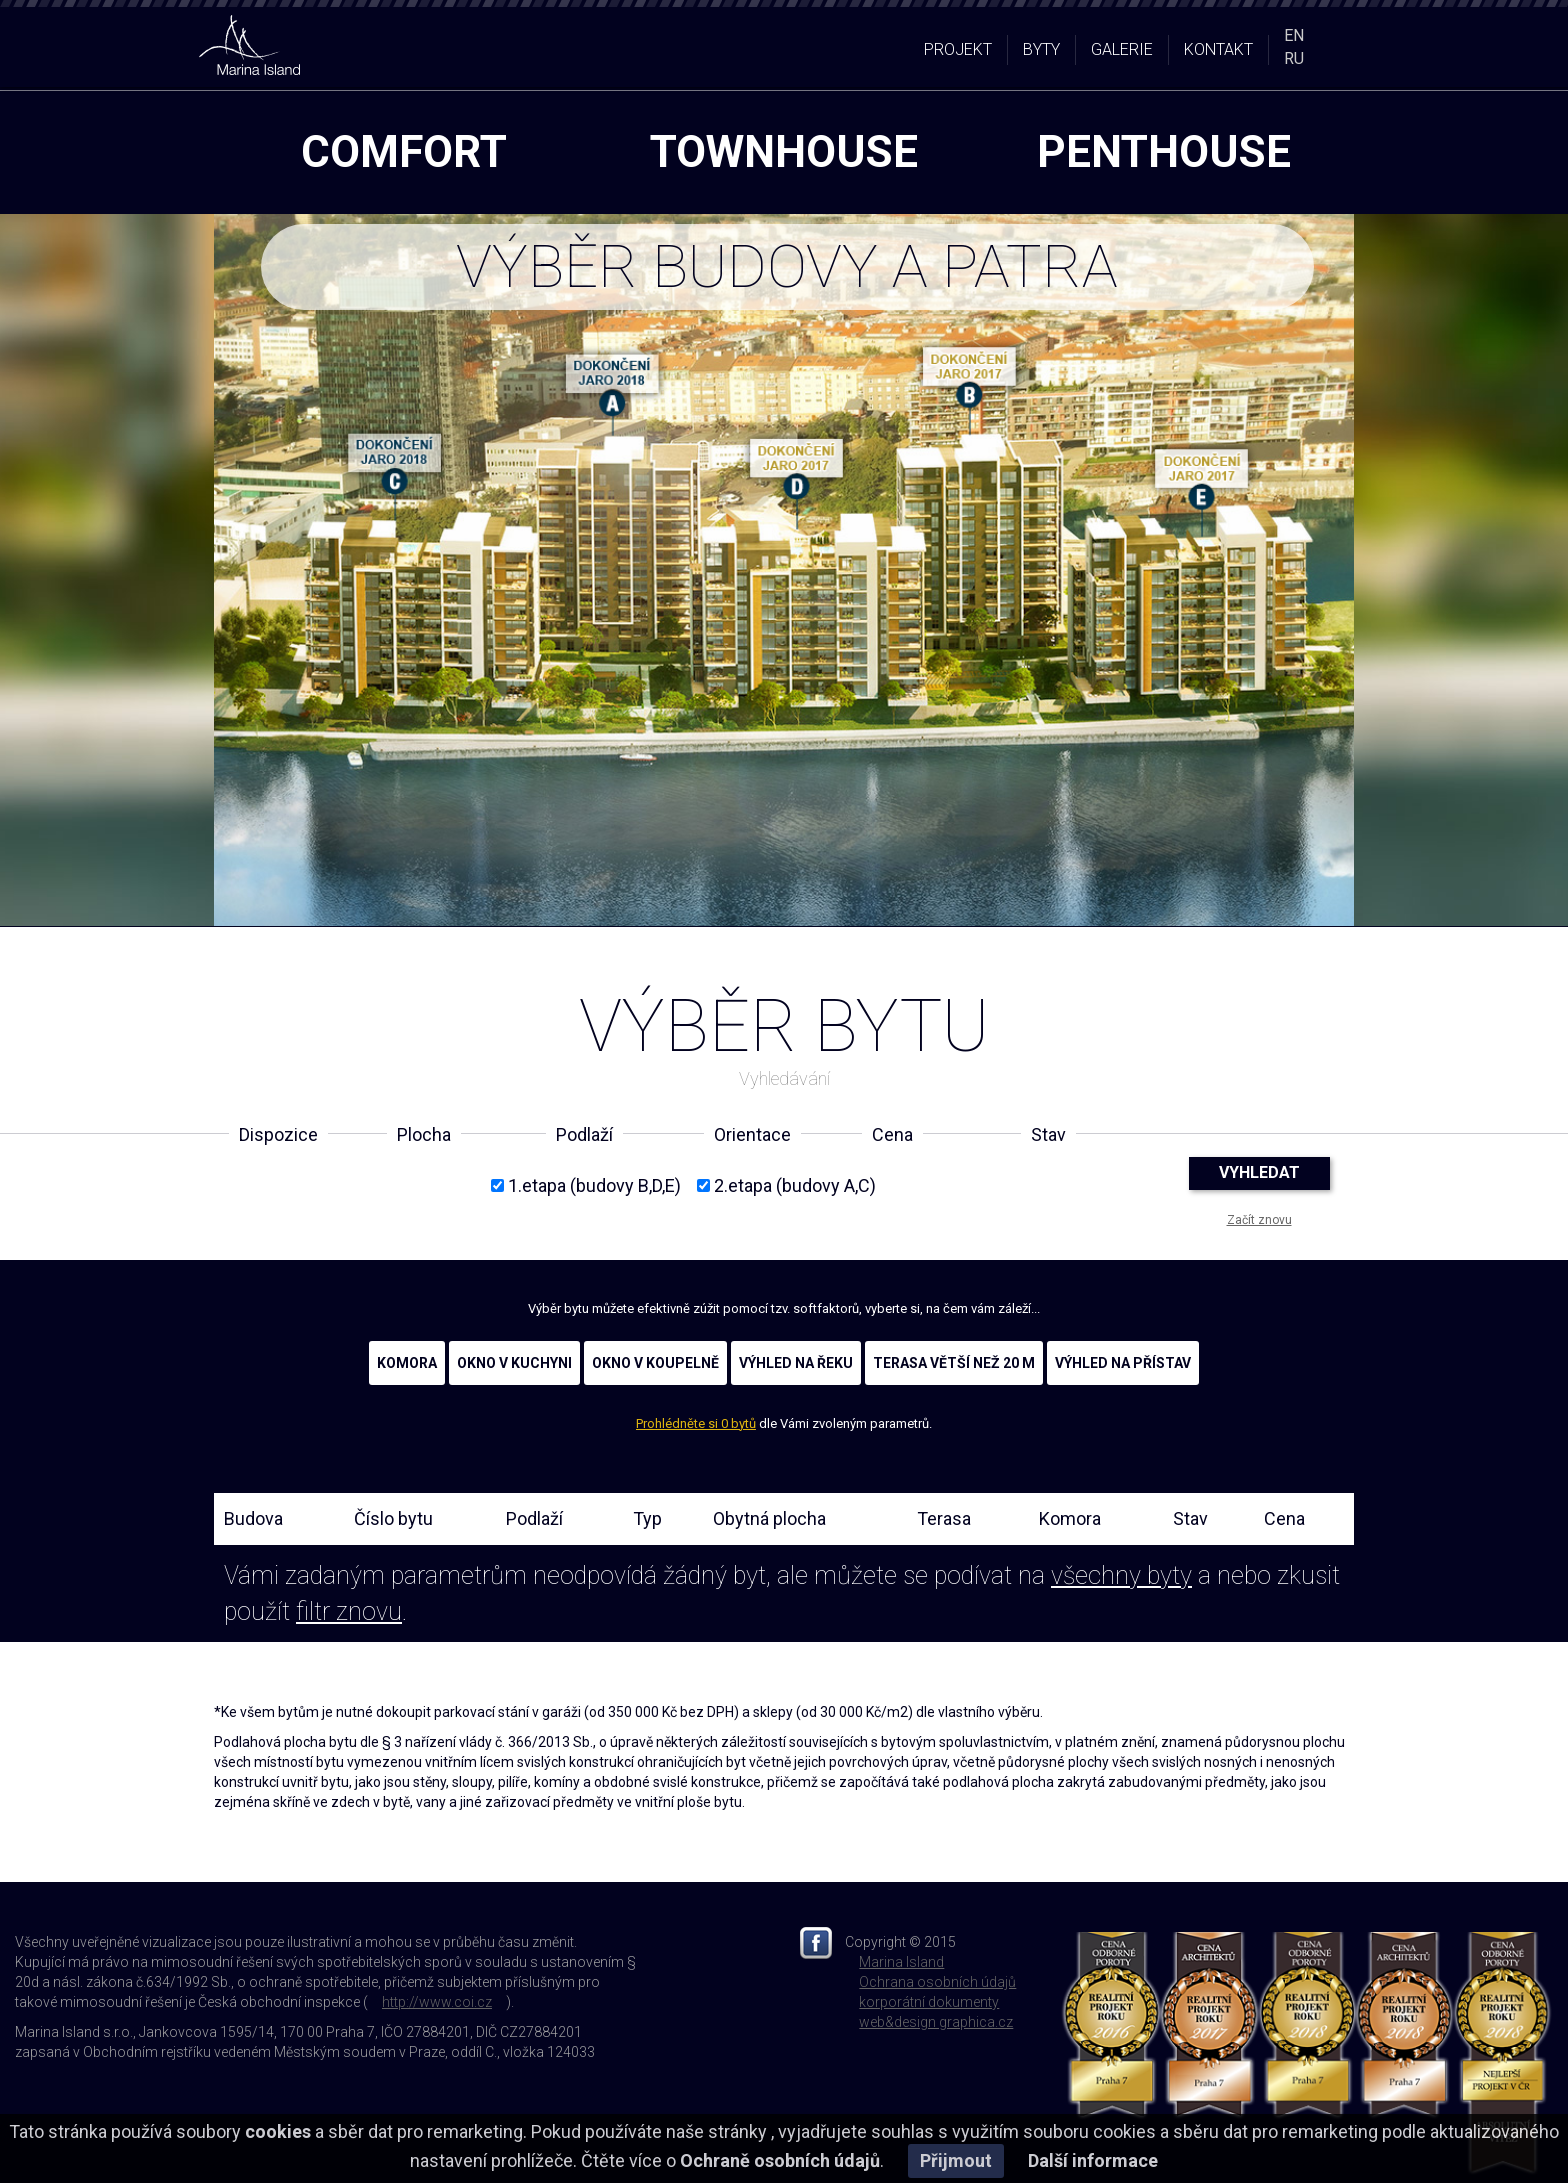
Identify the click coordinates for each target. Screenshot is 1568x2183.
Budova (253, 1518)
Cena (1284, 1518)
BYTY (1041, 49)
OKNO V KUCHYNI (514, 1363)
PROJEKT (958, 49)
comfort (404, 152)
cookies (278, 2131)
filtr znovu (349, 1611)
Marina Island (901, 1962)
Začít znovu (1259, 1220)
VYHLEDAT (1259, 1172)
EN (1294, 35)
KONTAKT (1218, 49)
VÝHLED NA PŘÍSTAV (1123, 1363)
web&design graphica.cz (936, 2022)
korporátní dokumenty (929, 2002)
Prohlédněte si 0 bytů (696, 1423)
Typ (647, 1518)
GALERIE (1122, 49)
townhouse (784, 152)
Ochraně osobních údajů (780, 2160)
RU (1294, 58)
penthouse (1164, 152)
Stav (1190, 1518)
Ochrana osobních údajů (937, 1982)
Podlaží (534, 1518)
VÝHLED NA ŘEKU (796, 1363)
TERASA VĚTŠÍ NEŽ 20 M (954, 1363)
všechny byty (1121, 1575)
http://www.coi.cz (437, 2002)
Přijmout (956, 2160)
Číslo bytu (393, 1518)
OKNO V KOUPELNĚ (655, 1363)
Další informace (1093, 2160)
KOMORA (407, 1363)
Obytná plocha (769, 1518)
